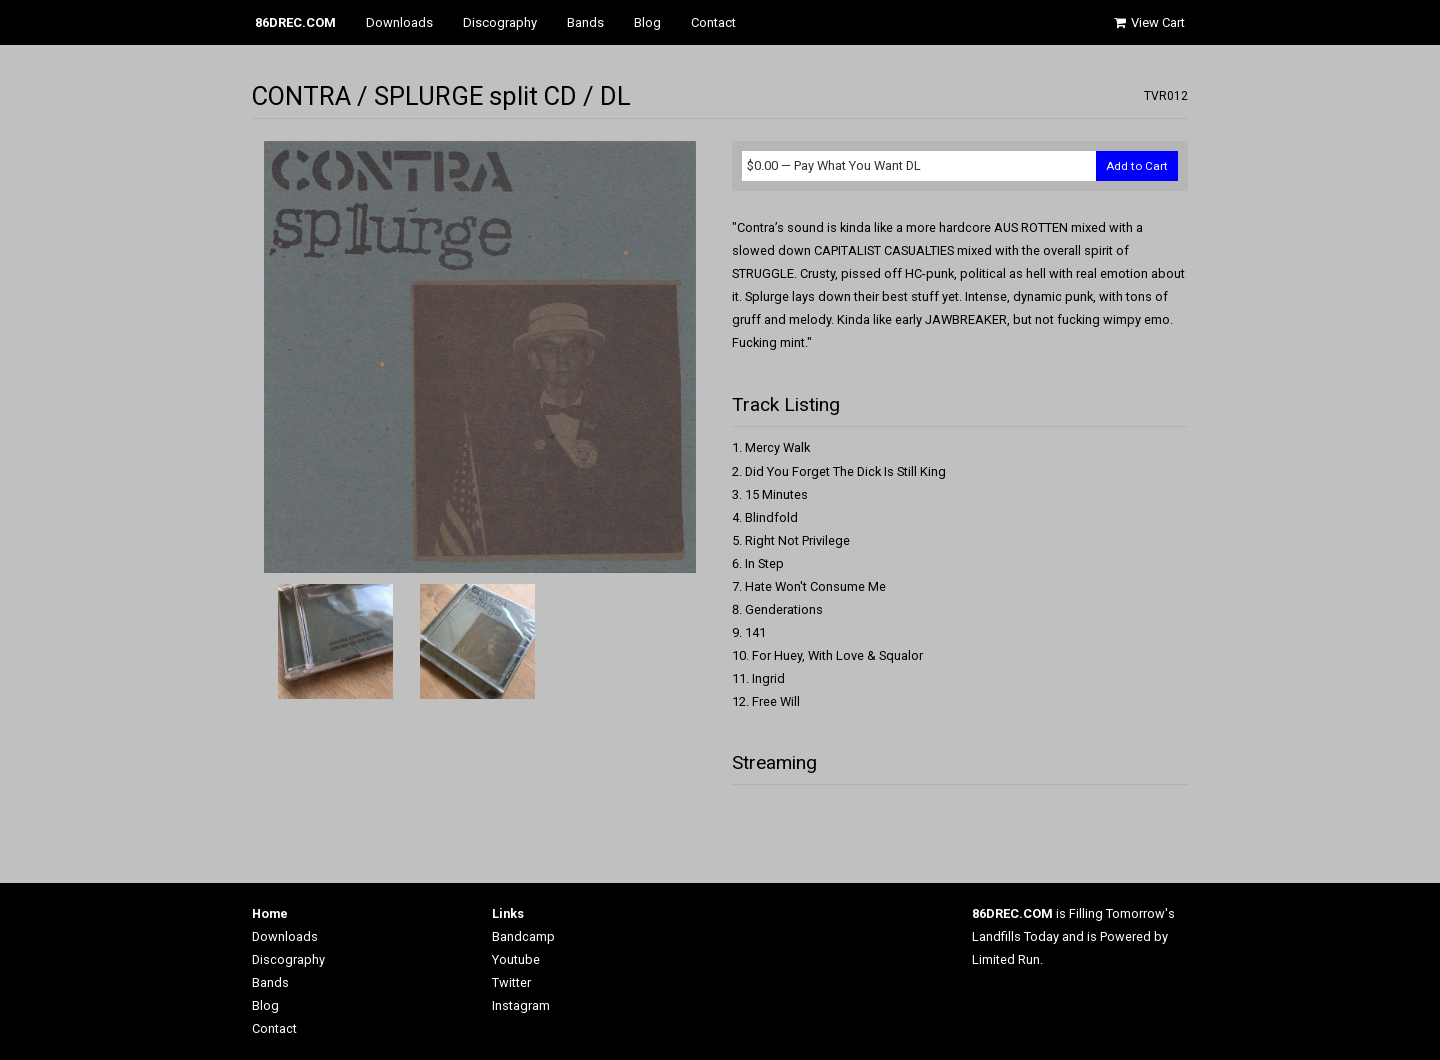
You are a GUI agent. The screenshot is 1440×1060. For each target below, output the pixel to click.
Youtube (516, 959)
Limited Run (1006, 959)
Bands (585, 22)
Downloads (399, 22)
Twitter (511, 982)
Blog (647, 22)
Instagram (521, 1005)
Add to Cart (1137, 166)
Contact (713, 22)
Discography (500, 22)
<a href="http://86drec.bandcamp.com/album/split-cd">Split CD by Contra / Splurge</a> (960, 816)
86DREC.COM (295, 22)
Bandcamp (523, 936)
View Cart (1148, 22)
